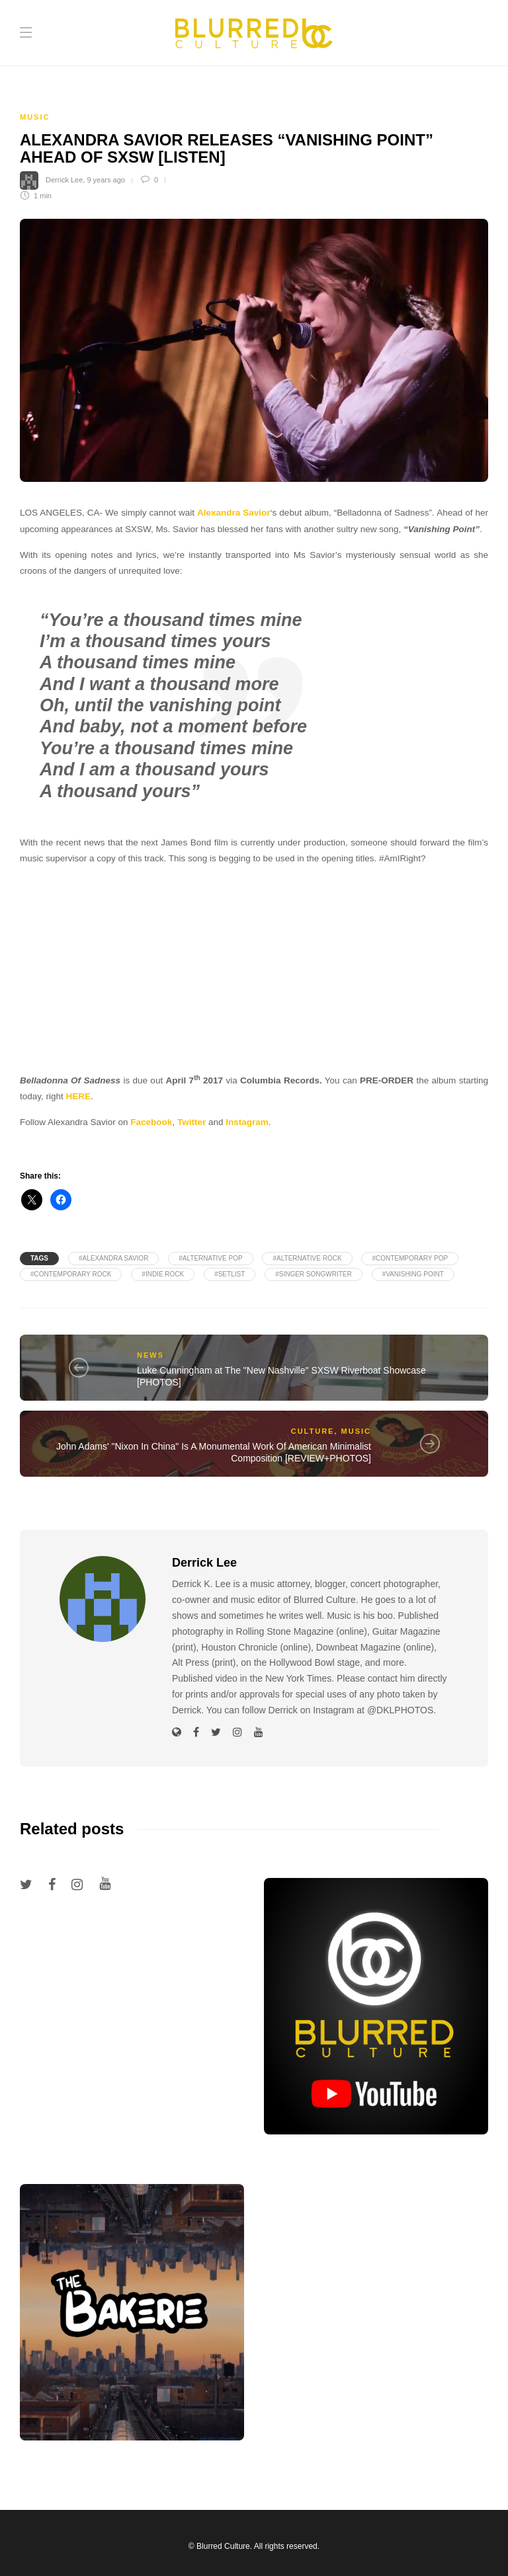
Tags (39, 1258)
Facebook (151, 1122)
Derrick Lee (64, 180)
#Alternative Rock (307, 1258)
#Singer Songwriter (313, 1274)
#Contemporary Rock (70, 1274)
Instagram (247, 1122)
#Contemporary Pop (410, 1258)
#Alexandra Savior (113, 1258)
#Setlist (229, 1274)
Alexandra (218, 513)
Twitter (191, 1122)
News (150, 1355)
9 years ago (105, 180)
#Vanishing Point (413, 1274)
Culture (313, 1431)
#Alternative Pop (210, 1258)
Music (35, 117)
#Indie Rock (163, 1274)
